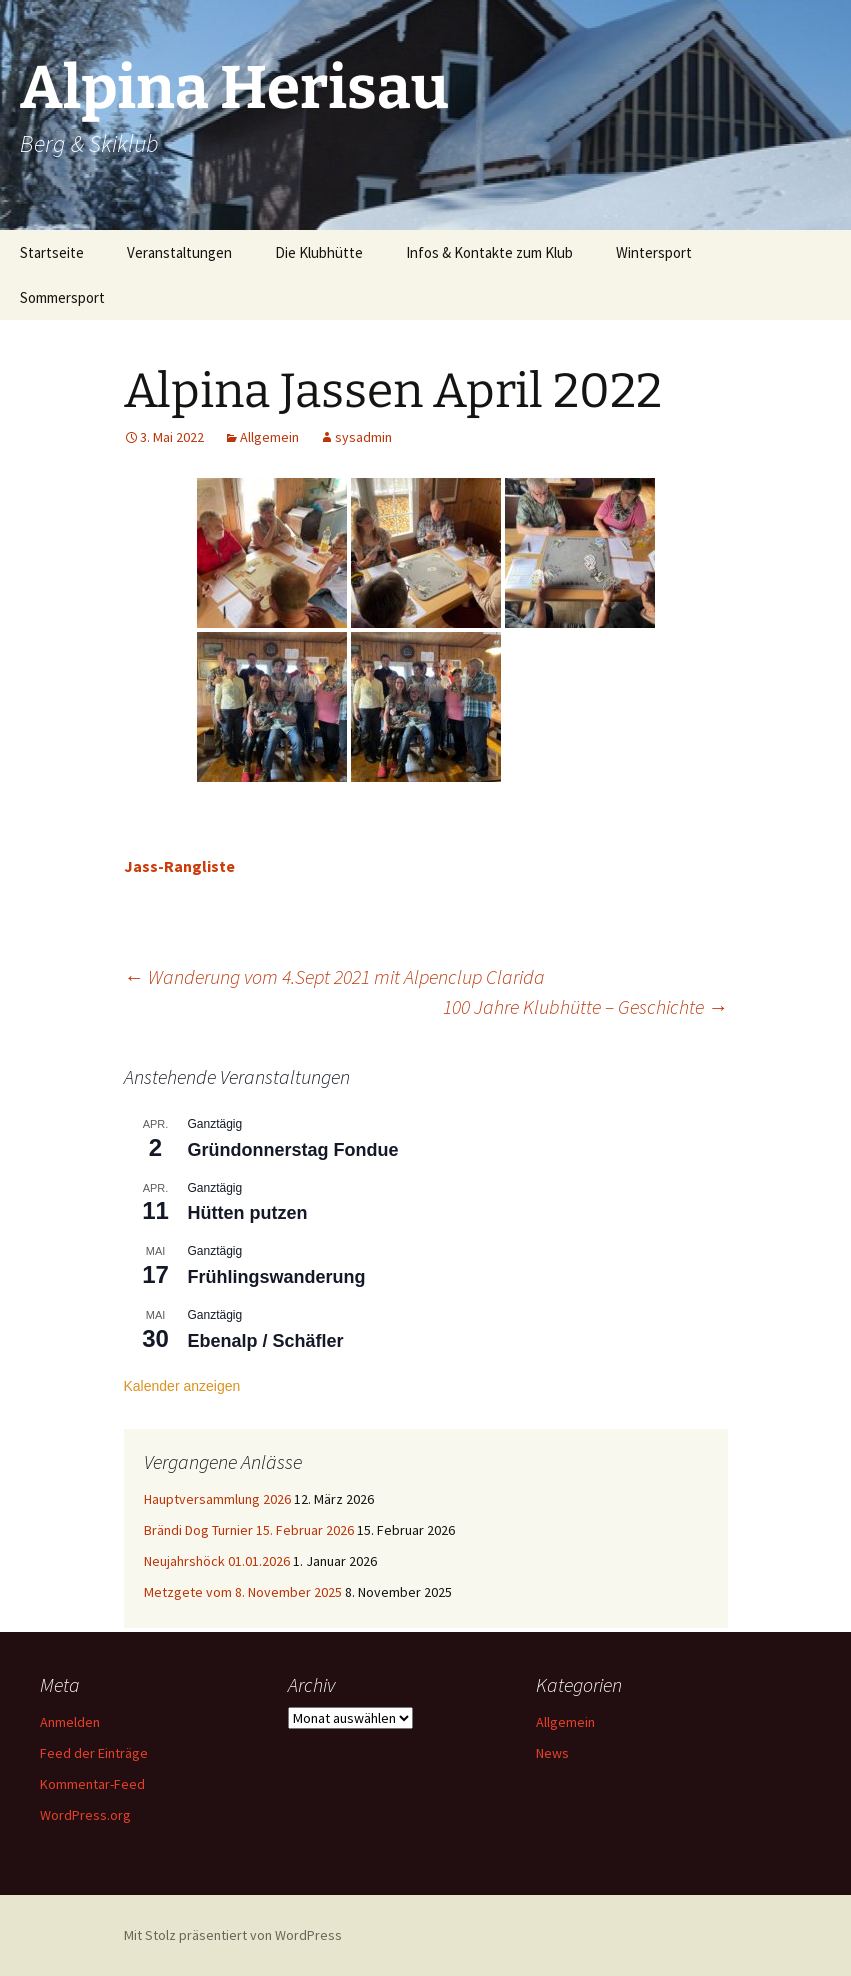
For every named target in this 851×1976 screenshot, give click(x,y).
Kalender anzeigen (182, 1386)
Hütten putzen (248, 1213)
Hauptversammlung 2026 (217, 1499)
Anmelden (70, 1722)
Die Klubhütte (319, 252)
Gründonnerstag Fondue (293, 1150)
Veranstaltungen (179, 252)
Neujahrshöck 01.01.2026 (217, 1561)
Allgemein (269, 437)
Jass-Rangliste (179, 866)
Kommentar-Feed (92, 1784)
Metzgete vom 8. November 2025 (243, 1592)
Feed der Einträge (94, 1753)
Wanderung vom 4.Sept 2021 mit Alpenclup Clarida (334, 976)
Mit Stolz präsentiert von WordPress (233, 1935)
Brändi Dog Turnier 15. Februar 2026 (249, 1530)
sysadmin (363, 437)
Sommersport (62, 297)
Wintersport (654, 252)
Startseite (52, 252)
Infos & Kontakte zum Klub (489, 252)
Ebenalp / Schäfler (266, 1341)
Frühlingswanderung (277, 1277)
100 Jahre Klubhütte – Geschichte (585, 1006)
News (552, 1753)
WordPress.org (85, 1815)
